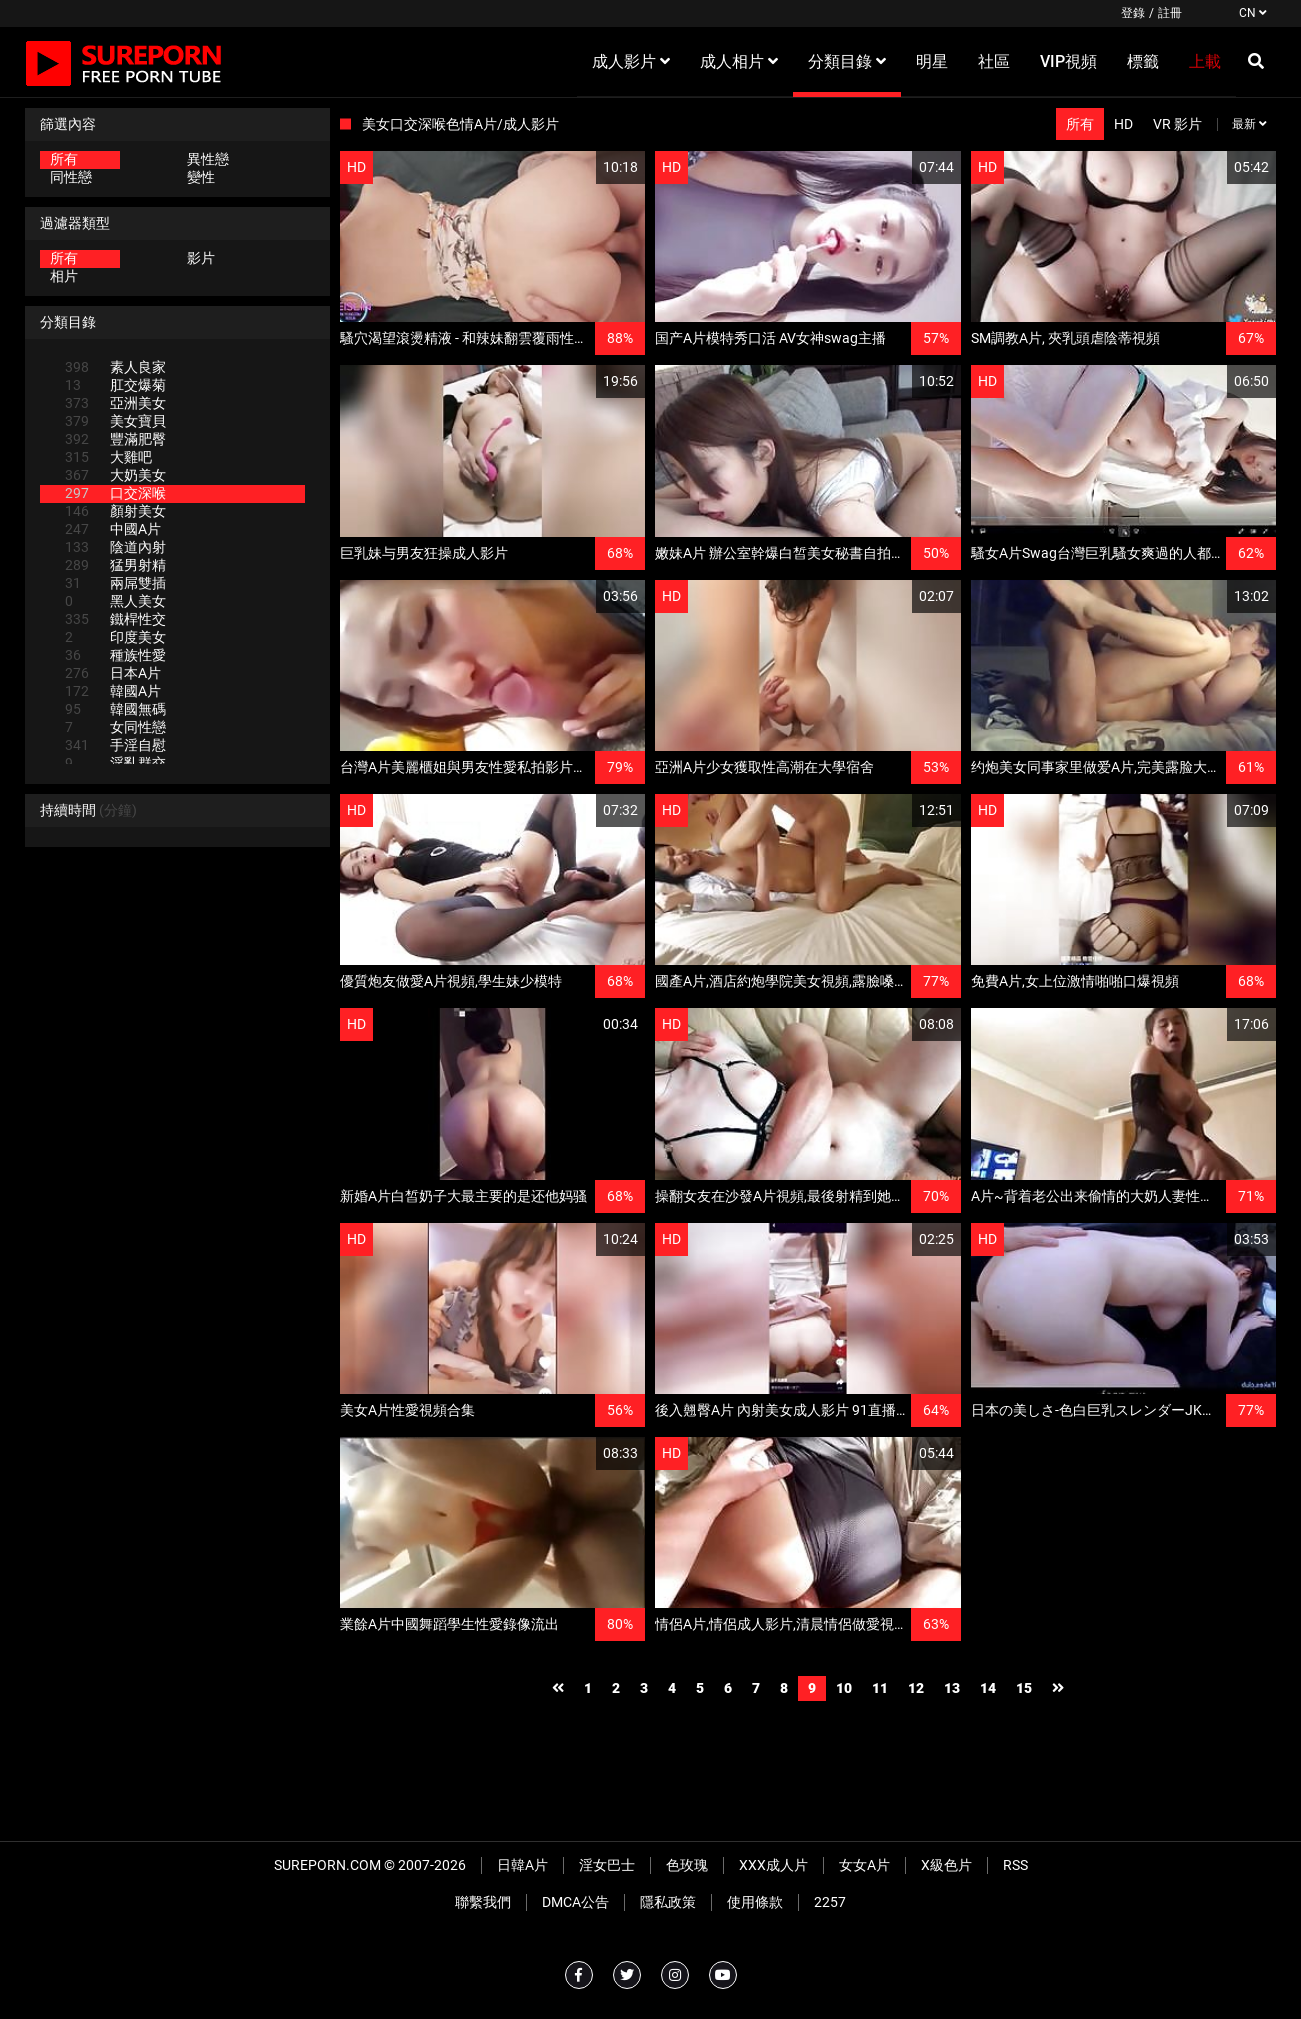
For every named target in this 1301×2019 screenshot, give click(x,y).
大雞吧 (108, 457)
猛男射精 (115, 565)
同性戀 (71, 177)
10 (844, 1688)
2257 (830, 1902)
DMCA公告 (575, 1902)
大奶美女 (115, 475)
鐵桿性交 (115, 619)
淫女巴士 (607, 1865)
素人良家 (115, 367)
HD (1123, 124)
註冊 (1170, 13)
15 (1024, 1688)
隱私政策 (668, 1902)
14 (988, 1688)
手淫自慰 (115, 745)
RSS (1015, 1865)
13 (952, 1688)
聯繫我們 (483, 1902)
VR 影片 (1177, 124)
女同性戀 (115, 727)
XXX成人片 (773, 1865)
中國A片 (113, 529)
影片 (201, 258)
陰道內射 (115, 547)
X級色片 (946, 1865)
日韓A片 (522, 1865)
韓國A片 (113, 691)
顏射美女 (115, 511)
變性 (201, 177)
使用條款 (755, 1902)
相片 (64, 276)
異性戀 (208, 159)
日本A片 (113, 673)
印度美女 (115, 637)
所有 (64, 159)
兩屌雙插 (115, 583)
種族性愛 (115, 655)
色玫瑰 (687, 1865)
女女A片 (864, 1865)
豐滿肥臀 (115, 439)
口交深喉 (115, 493)
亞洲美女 (115, 403)
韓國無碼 (115, 709)
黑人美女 (115, 601)
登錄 (1133, 13)
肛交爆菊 (115, 385)
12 (916, 1688)
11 (880, 1688)
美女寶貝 (115, 421)
